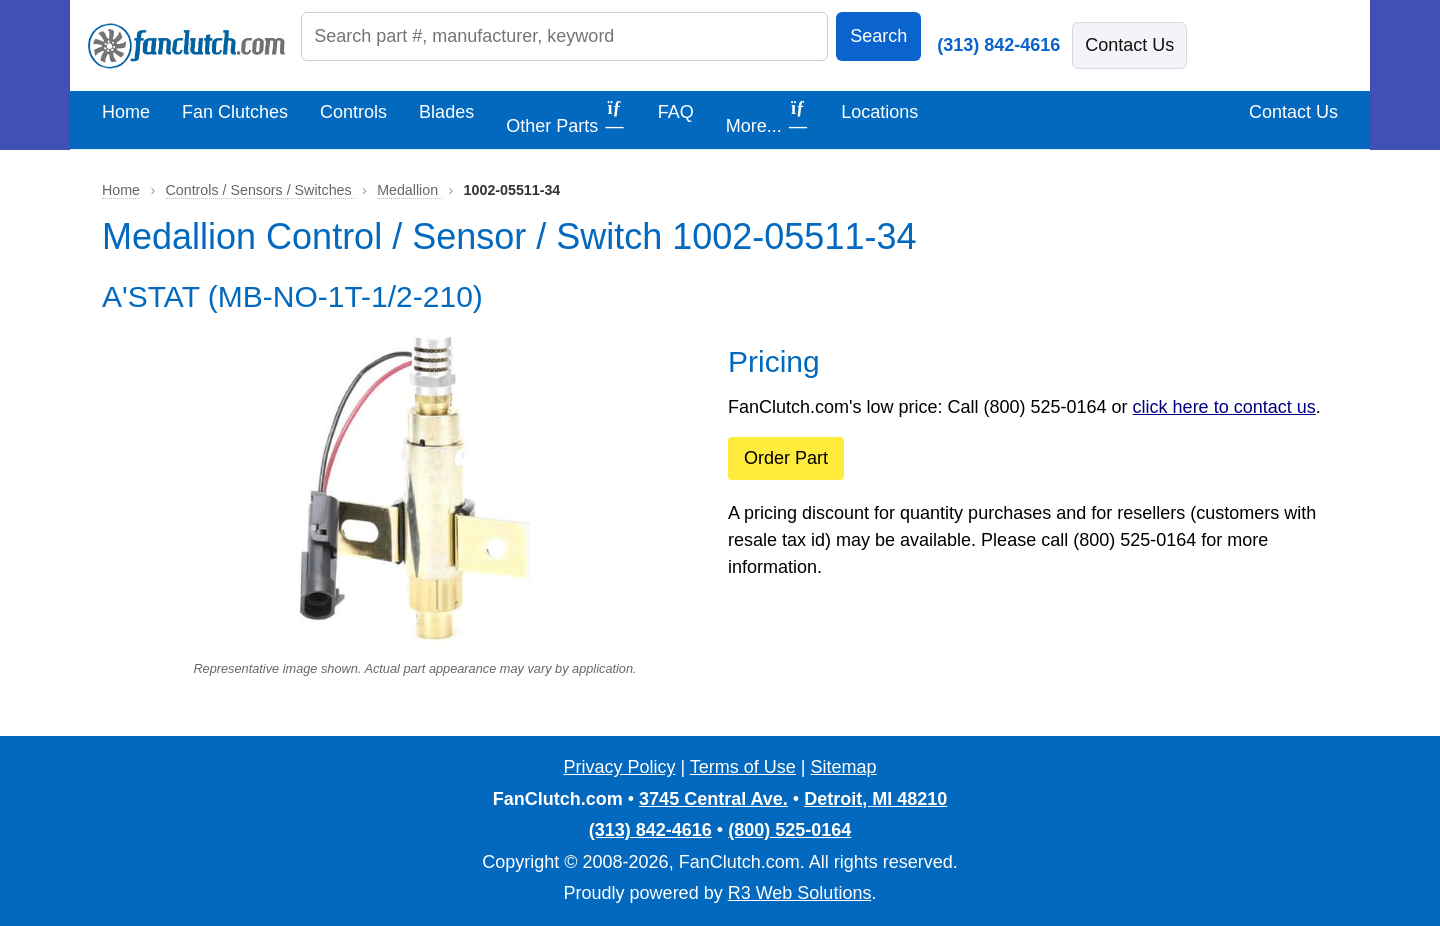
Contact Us (1129, 45)
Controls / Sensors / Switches (261, 190)
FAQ (676, 112)
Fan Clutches (235, 112)
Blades (446, 112)
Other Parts (566, 117)
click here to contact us (1224, 407)
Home (126, 112)
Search (878, 36)
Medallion (409, 190)
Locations (879, 112)
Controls (353, 112)
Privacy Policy (619, 767)
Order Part (786, 458)
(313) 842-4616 (998, 45)
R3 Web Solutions (800, 893)
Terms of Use (743, 767)
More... (768, 117)
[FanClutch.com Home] (186, 46)
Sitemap (844, 767)
